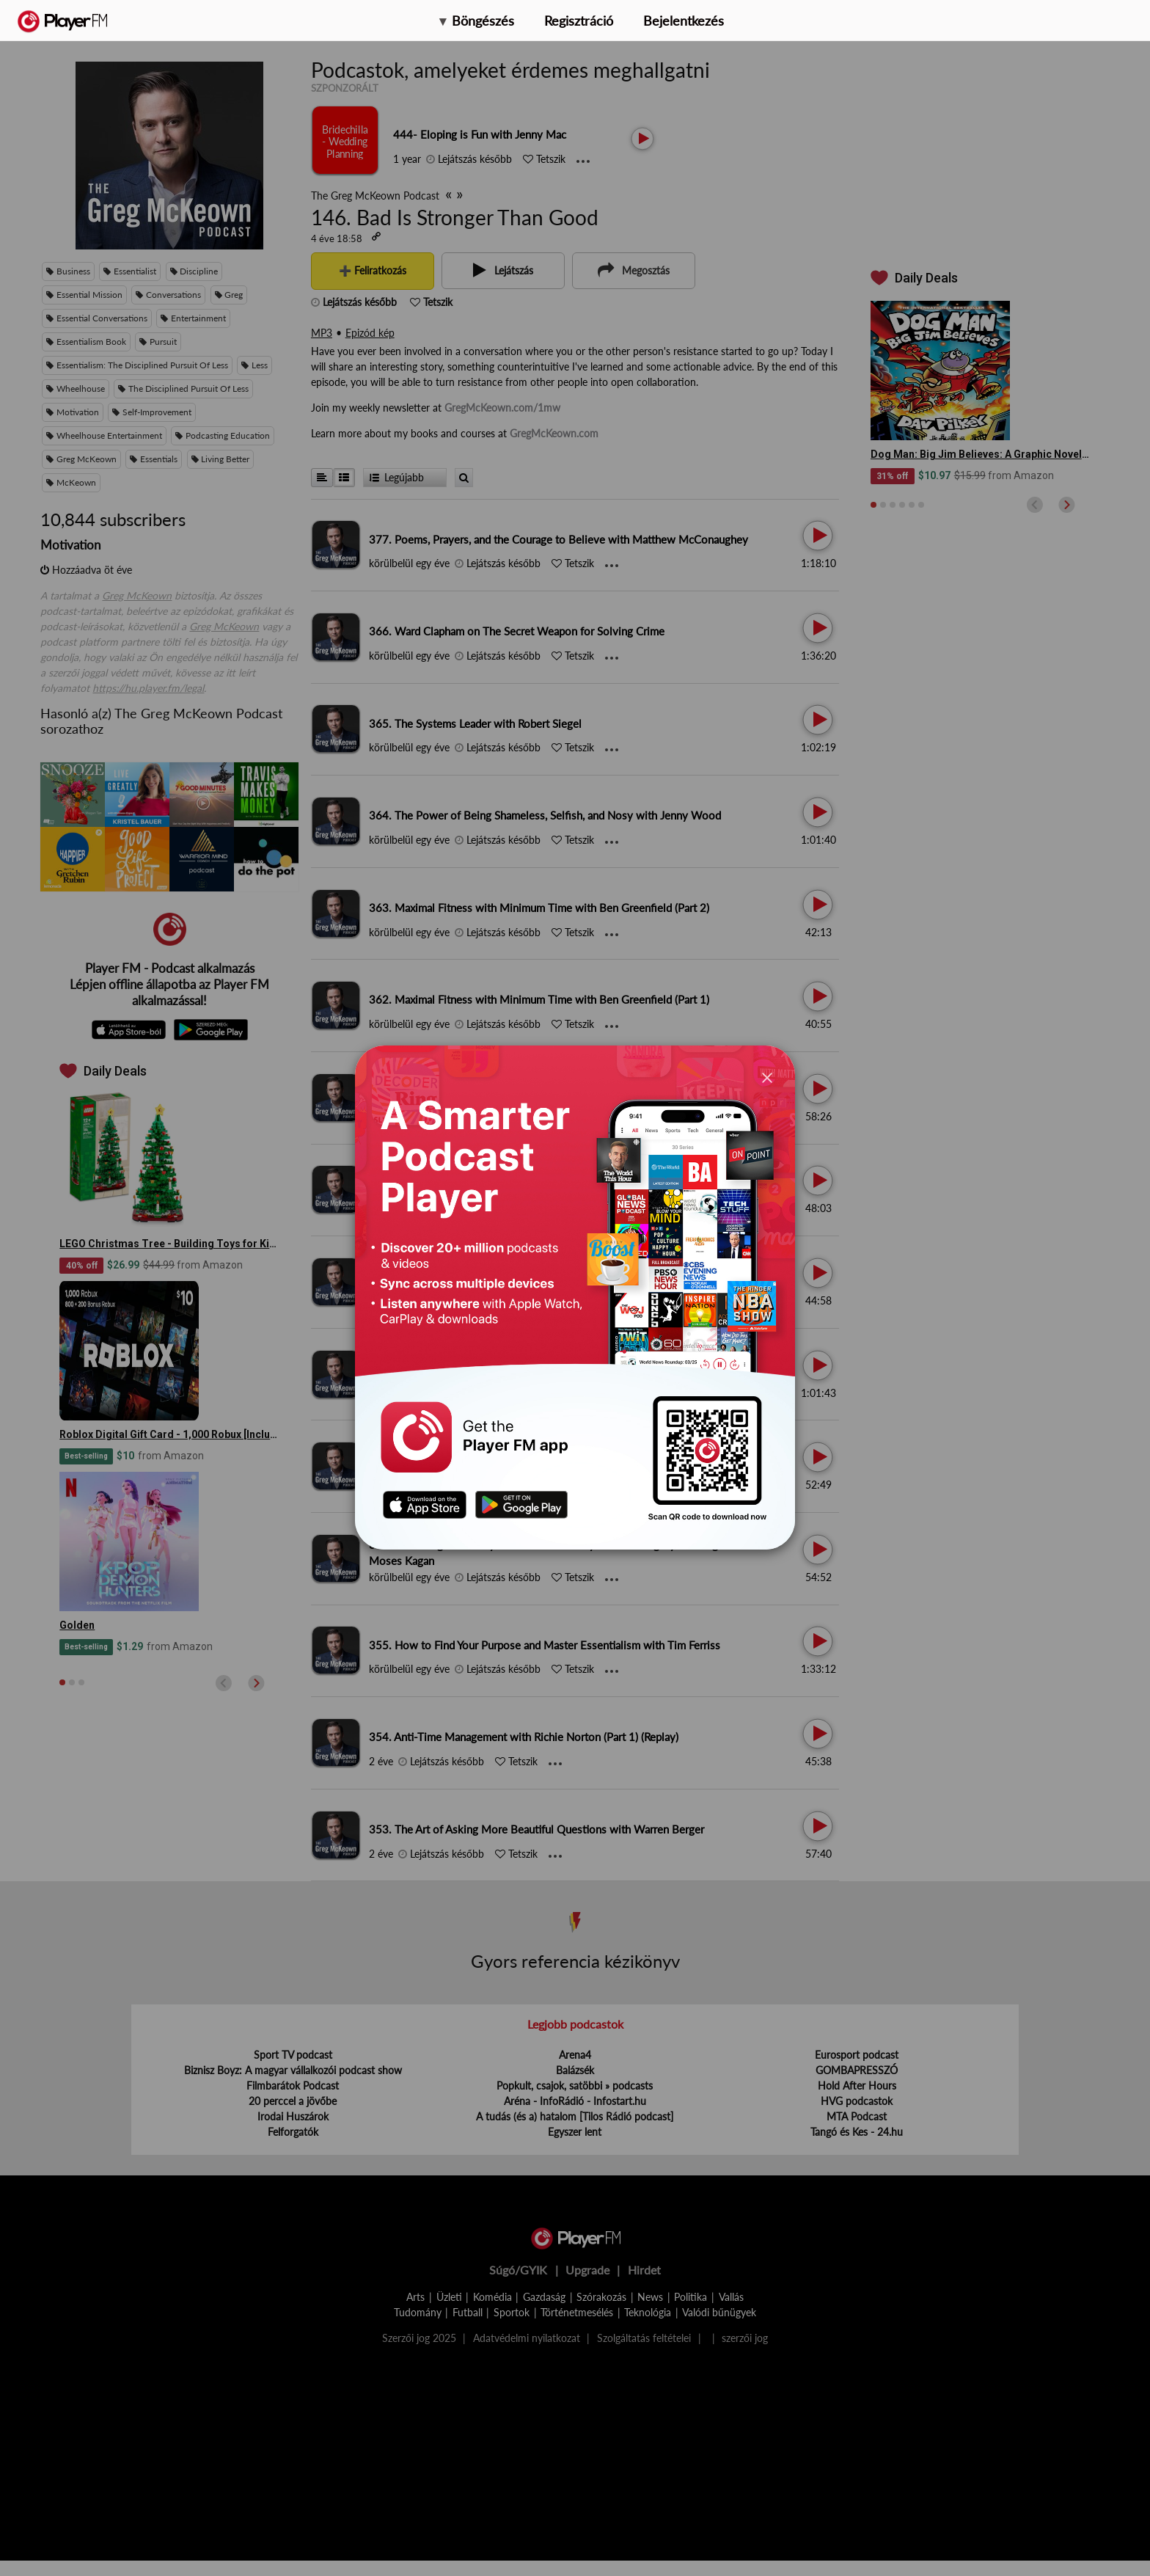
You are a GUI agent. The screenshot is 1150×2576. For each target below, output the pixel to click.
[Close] (767, 1076)
